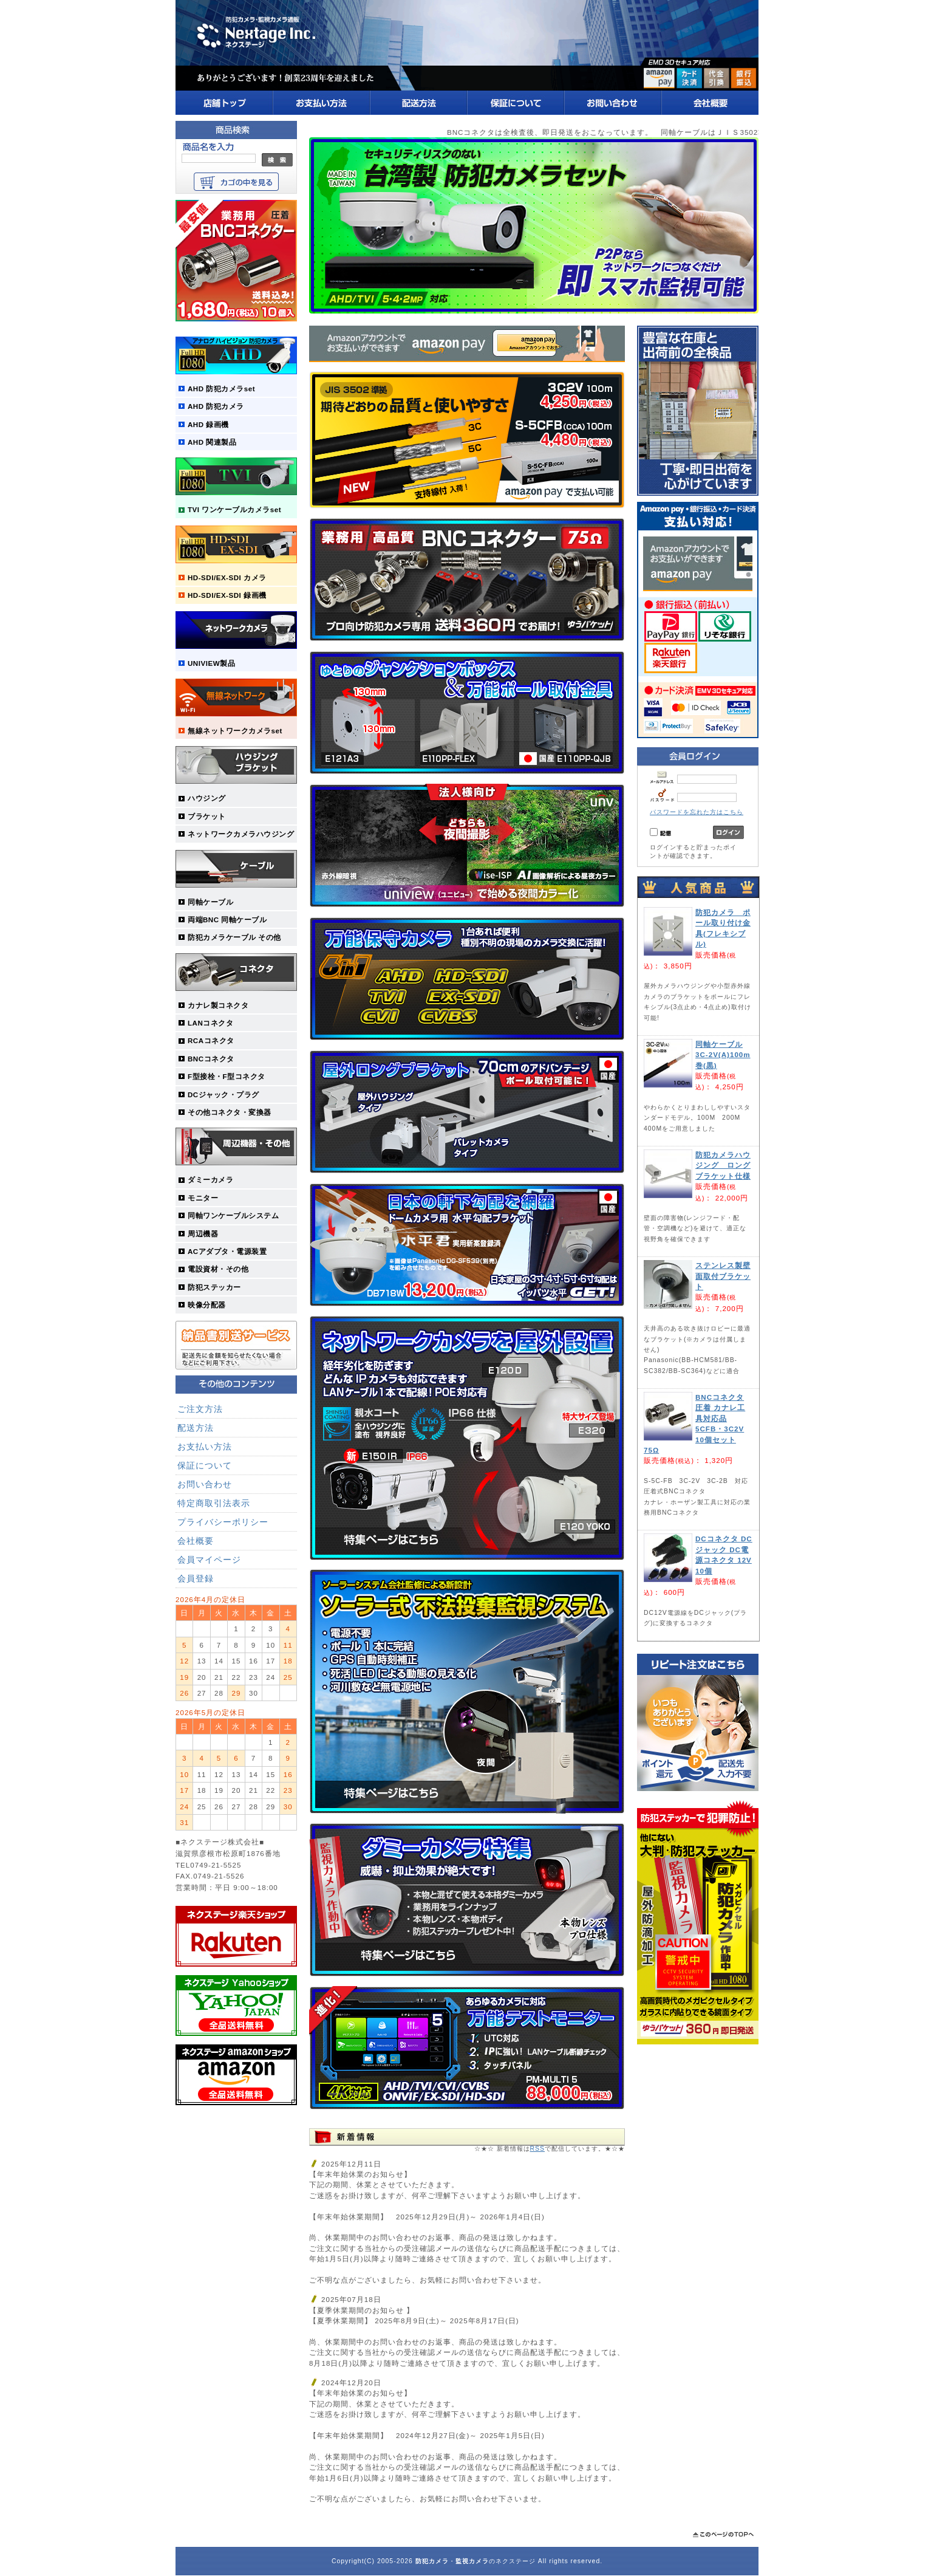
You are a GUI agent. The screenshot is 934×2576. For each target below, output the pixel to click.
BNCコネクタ (211, 1059)
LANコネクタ (210, 1023)
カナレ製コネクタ (218, 1005)
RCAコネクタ (211, 1040)
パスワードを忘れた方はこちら (696, 812)
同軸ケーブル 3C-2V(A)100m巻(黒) (723, 1054)
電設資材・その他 (218, 1269)
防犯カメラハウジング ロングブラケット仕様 (723, 1165)
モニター (203, 1198)
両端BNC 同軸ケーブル (227, 919)
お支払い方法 (204, 1446)
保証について (204, 1465)
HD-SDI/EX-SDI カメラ (227, 577)
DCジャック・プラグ (223, 1094)
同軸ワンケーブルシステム (233, 1215)
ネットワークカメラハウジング (241, 834)
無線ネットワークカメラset (235, 731)
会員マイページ (209, 1559)
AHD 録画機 (208, 424)
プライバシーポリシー (222, 1522)
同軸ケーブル (210, 902)
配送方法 (195, 1428)
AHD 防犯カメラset (221, 388)
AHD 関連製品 (212, 442)
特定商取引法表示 (213, 1503)
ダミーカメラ (210, 1180)
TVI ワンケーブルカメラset (234, 509)
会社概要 (195, 1541)
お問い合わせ (204, 1484)
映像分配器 (207, 1305)
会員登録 (195, 1578)
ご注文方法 (200, 1409)
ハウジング (207, 798)
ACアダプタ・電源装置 (227, 1251)
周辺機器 (203, 1234)
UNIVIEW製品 (211, 663)
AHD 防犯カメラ (216, 406)
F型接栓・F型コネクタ (226, 1076)
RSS (537, 2148)
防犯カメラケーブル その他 (234, 937)
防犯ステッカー (214, 1287)
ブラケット (207, 816)
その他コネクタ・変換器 (229, 1112)
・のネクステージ (475, 2561)
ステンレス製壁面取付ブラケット (723, 1275)
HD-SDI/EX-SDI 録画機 (227, 595)
